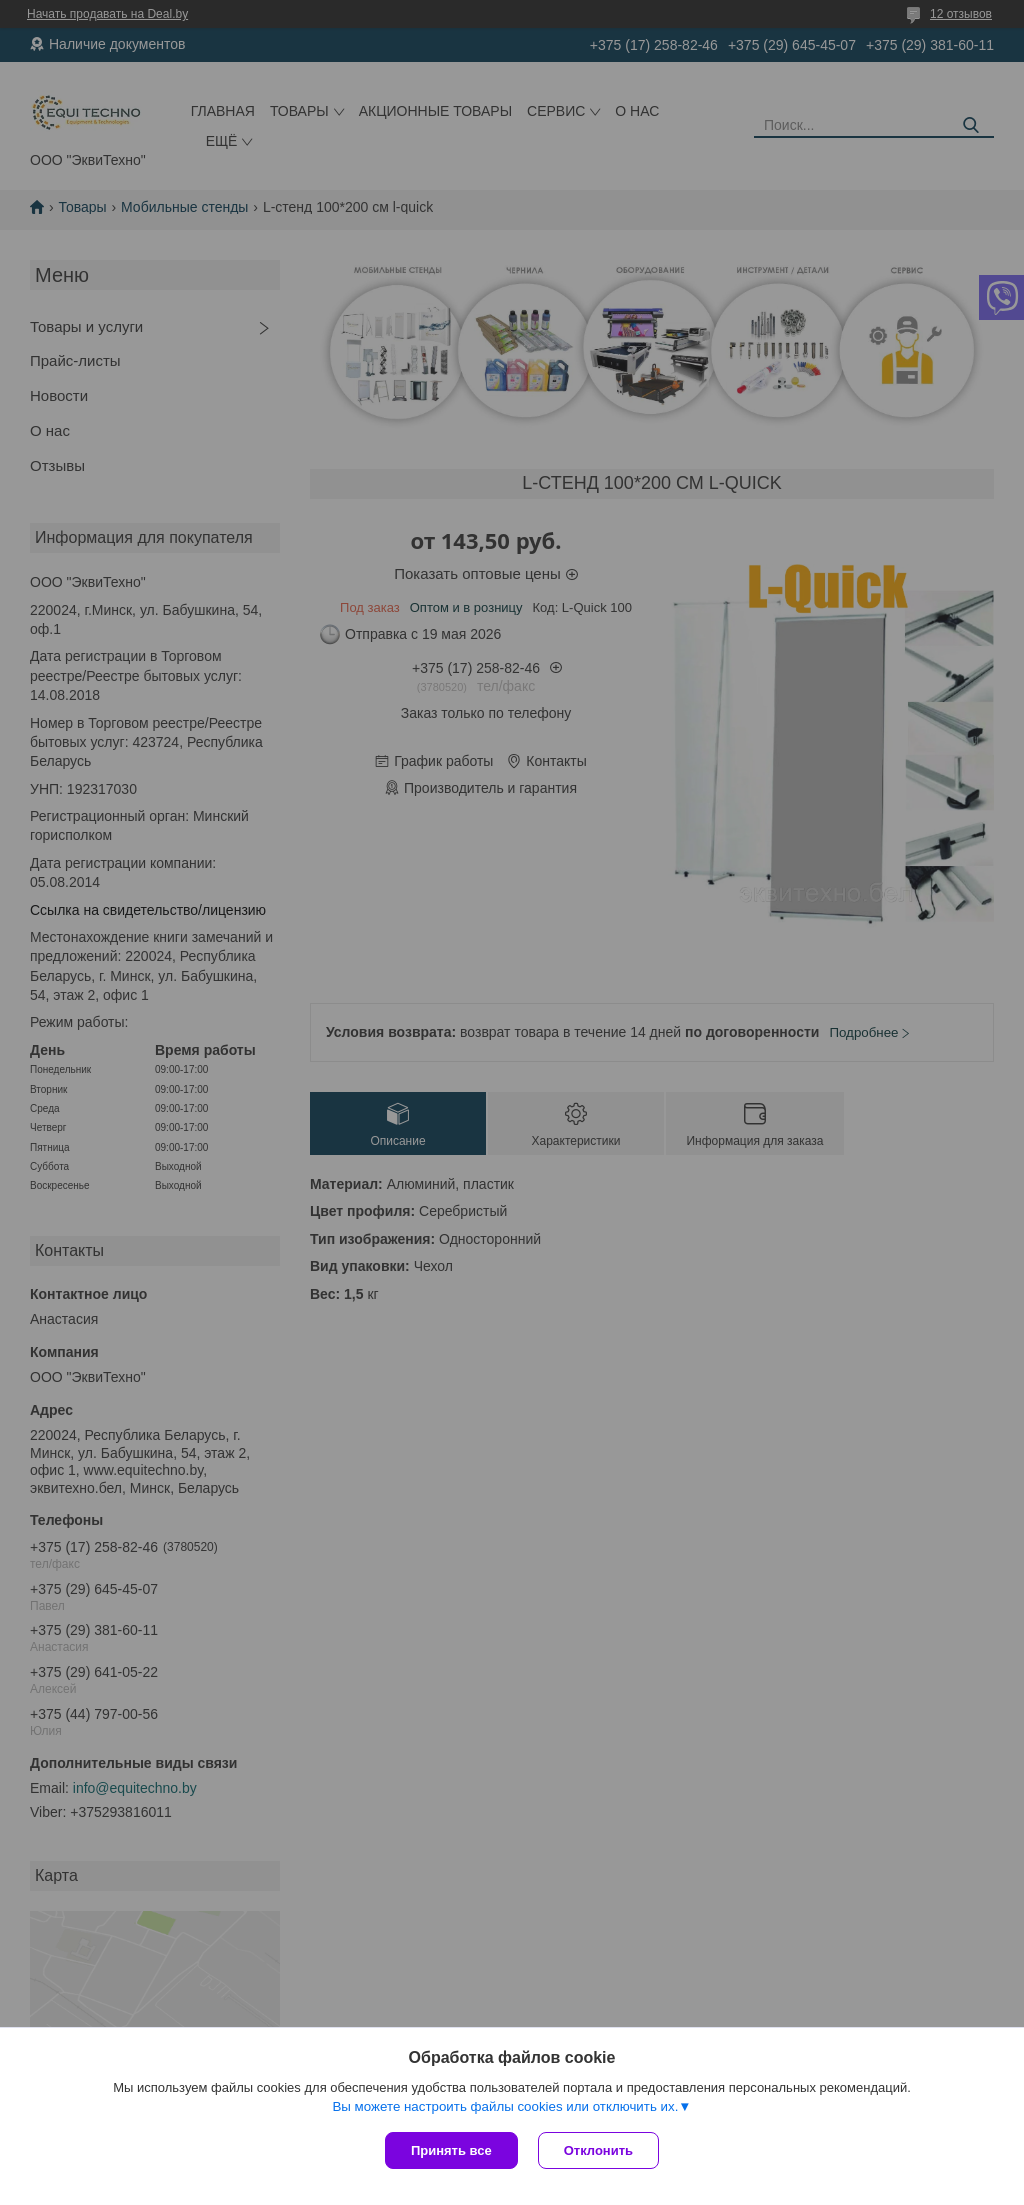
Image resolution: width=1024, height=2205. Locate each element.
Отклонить (598, 2150)
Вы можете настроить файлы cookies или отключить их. (505, 2106)
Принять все (451, 2150)
